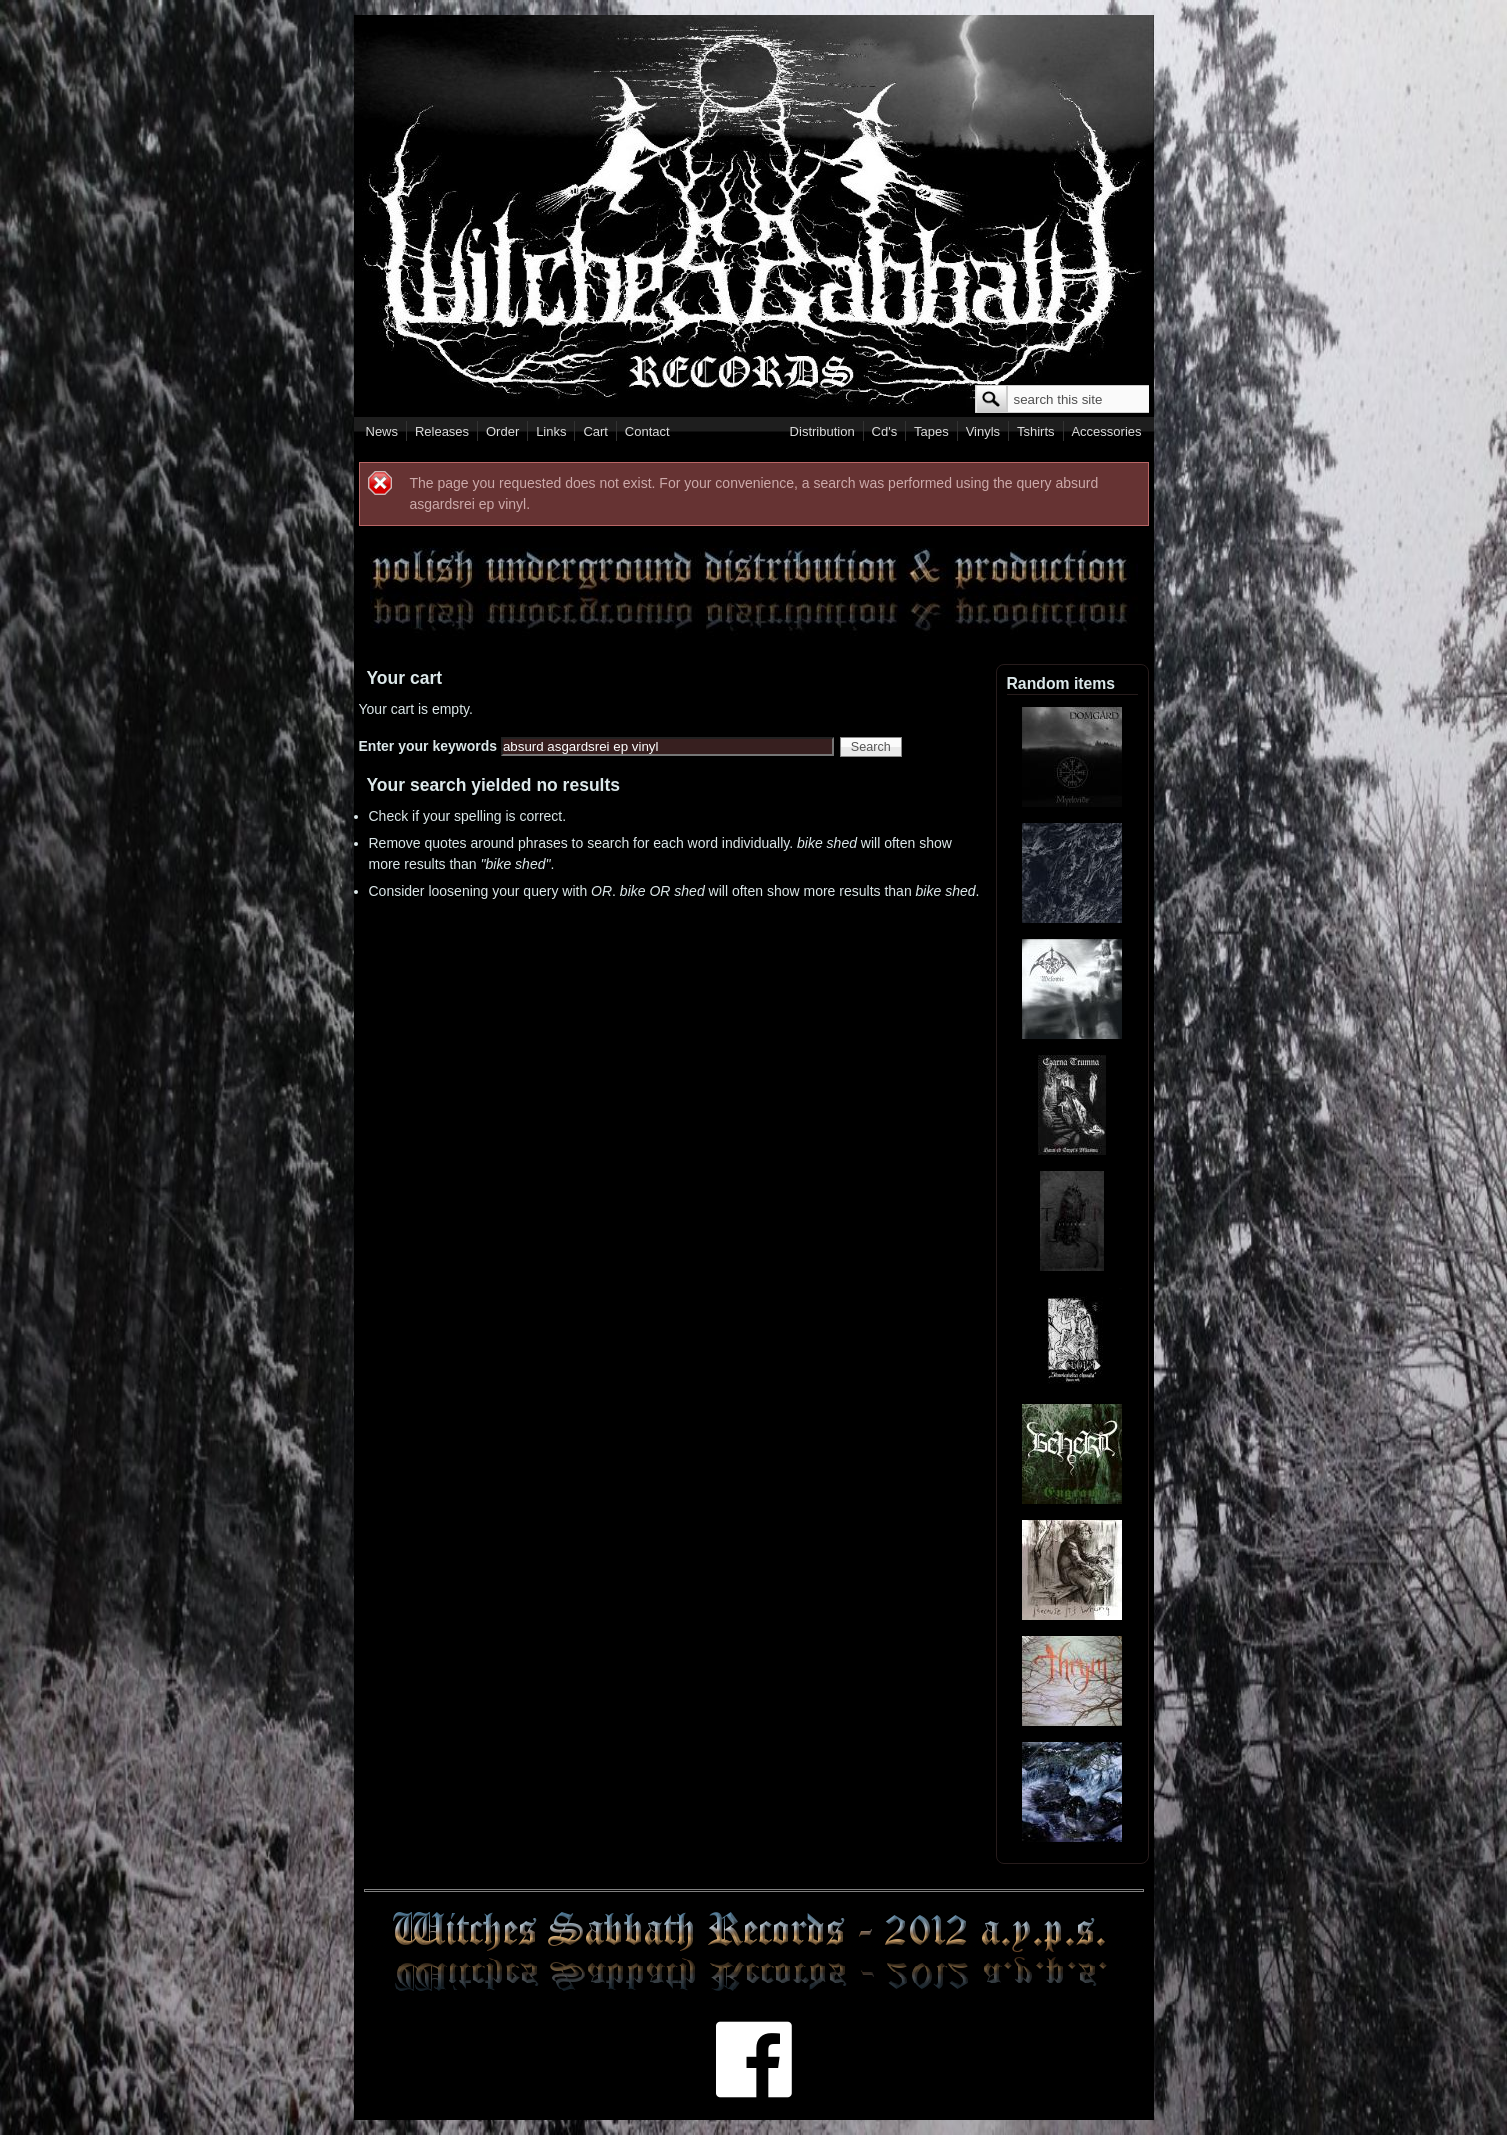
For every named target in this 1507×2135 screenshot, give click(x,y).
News (382, 431)
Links (551, 431)
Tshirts (1036, 431)
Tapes (931, 431)
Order (502, 431)
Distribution (822, 431)
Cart (595, 431)
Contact (647, 431)
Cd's (885, 431)
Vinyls (983, 431)
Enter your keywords (430, 746)
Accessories (1106, 431)
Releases (442, 431)
